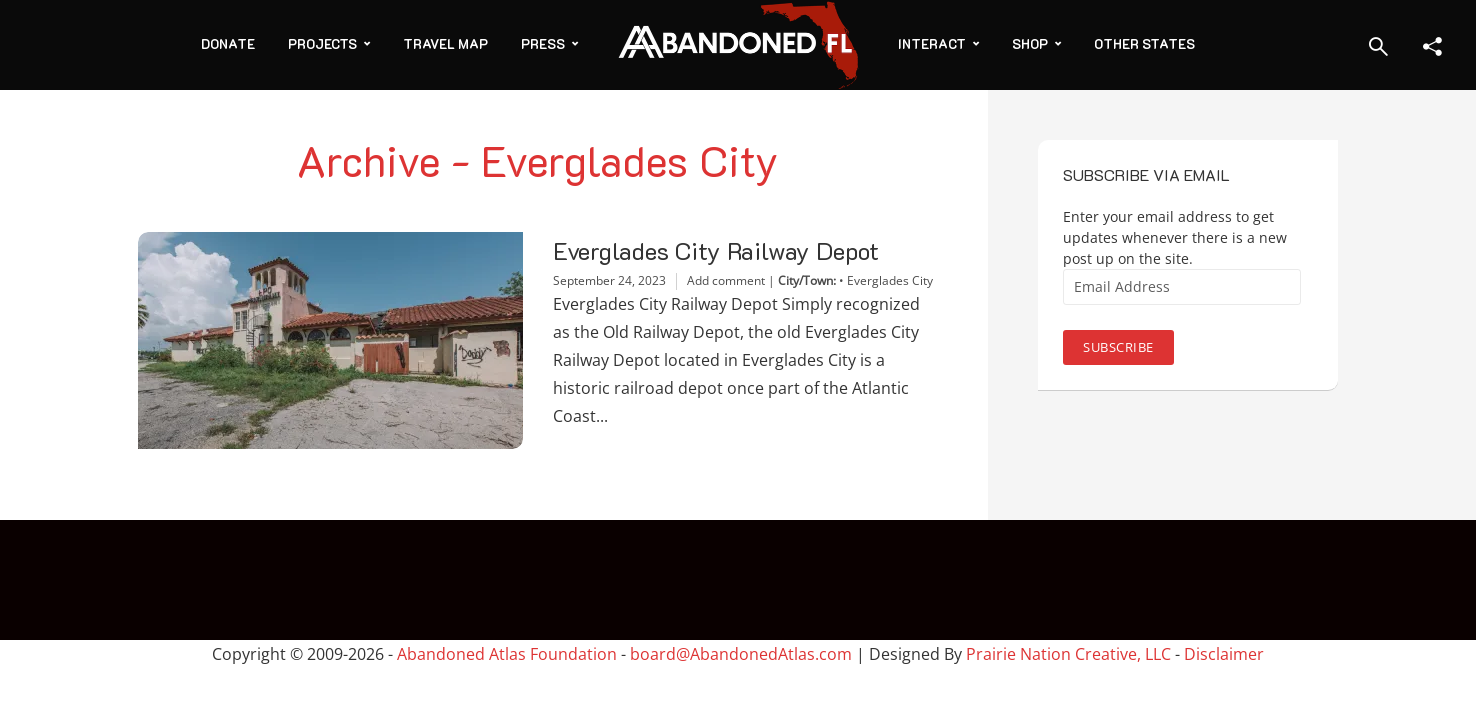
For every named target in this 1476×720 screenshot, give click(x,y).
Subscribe (1118, 347)
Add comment (726, 280)
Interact (932, 43)
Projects (322, 43)
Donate (228, 43)
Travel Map (445, 43)
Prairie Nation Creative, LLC (1070, 654)
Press (543, 43)
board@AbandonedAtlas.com (741, 654)
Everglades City (890, 280)
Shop (1030, 43)
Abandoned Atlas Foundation (507, 654)
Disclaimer (1224, 654)
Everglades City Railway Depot (716, 251)
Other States (1144, 43)
